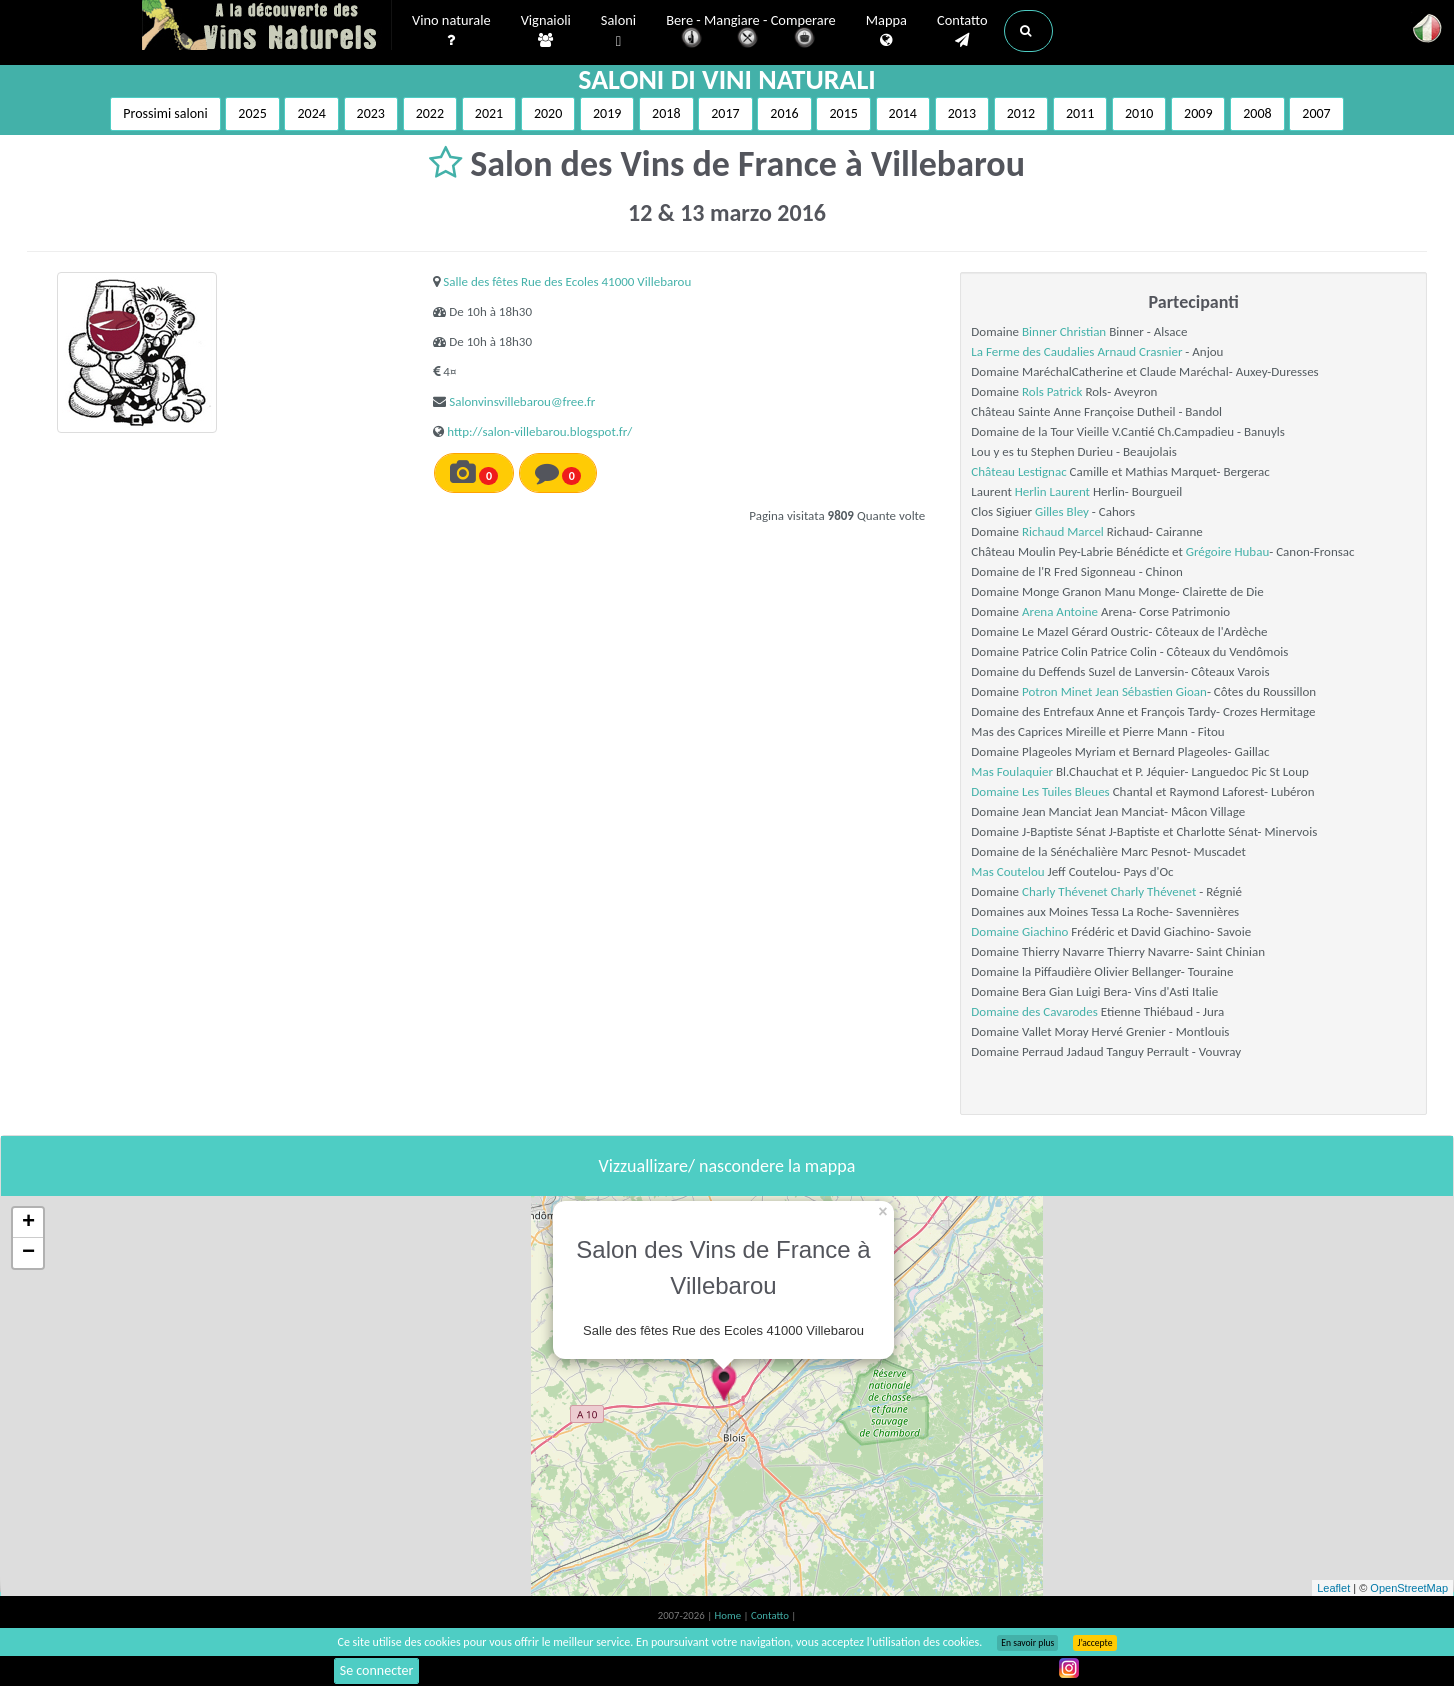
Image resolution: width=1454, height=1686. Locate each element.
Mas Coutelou (1007, 871)
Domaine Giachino (1019, 931)
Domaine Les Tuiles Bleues (1040, 791)
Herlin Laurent (1052, 491)
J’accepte (1094, 1643)
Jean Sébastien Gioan (1151, 691)
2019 (607, 113)
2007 (1316, 113)
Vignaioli (546, 31)
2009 (1198, 113)
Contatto (962, 31)
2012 (1021, 113)
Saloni (618, 31)
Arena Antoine (1060, 611)
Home (729, 1615)
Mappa (886, 31)
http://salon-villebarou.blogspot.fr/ (539, 431)
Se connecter (377, 1670)
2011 (1080, 113)
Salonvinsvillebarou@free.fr (522, 401)
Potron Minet (1057, 691)
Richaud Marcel (1063, 531)
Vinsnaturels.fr (267, 27)
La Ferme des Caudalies (1032, 351)
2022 (430, 113)
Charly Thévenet (1065, 891)
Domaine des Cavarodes (1034, 1011)
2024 (311, 113)
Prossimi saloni (165, 113)
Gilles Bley (1062, 511)
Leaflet (1333, 1588)
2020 (548, 113)
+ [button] (28, 1223)
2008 (1257, 113)
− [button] (28, 1253)
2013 (962, 113)
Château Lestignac (1018, 471)
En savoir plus (1027, 1643)
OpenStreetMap (1409, 1588)
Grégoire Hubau (1227, 551)
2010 (1139, 113)
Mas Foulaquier (1012, 771)
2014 (903, 113)
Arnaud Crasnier (1139, 351)
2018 (666, 113)
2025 (252, 113)
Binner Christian (1064, 331)
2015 (843, 113)
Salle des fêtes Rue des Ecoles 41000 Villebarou (567, 281)
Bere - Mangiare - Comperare (751, 32)
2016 (784, 113)
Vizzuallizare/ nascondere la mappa (727, 1166)
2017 (725, 113)
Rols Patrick (1052, 391)
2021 (489, 113)
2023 (371, 113)
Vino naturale (451, 31)
